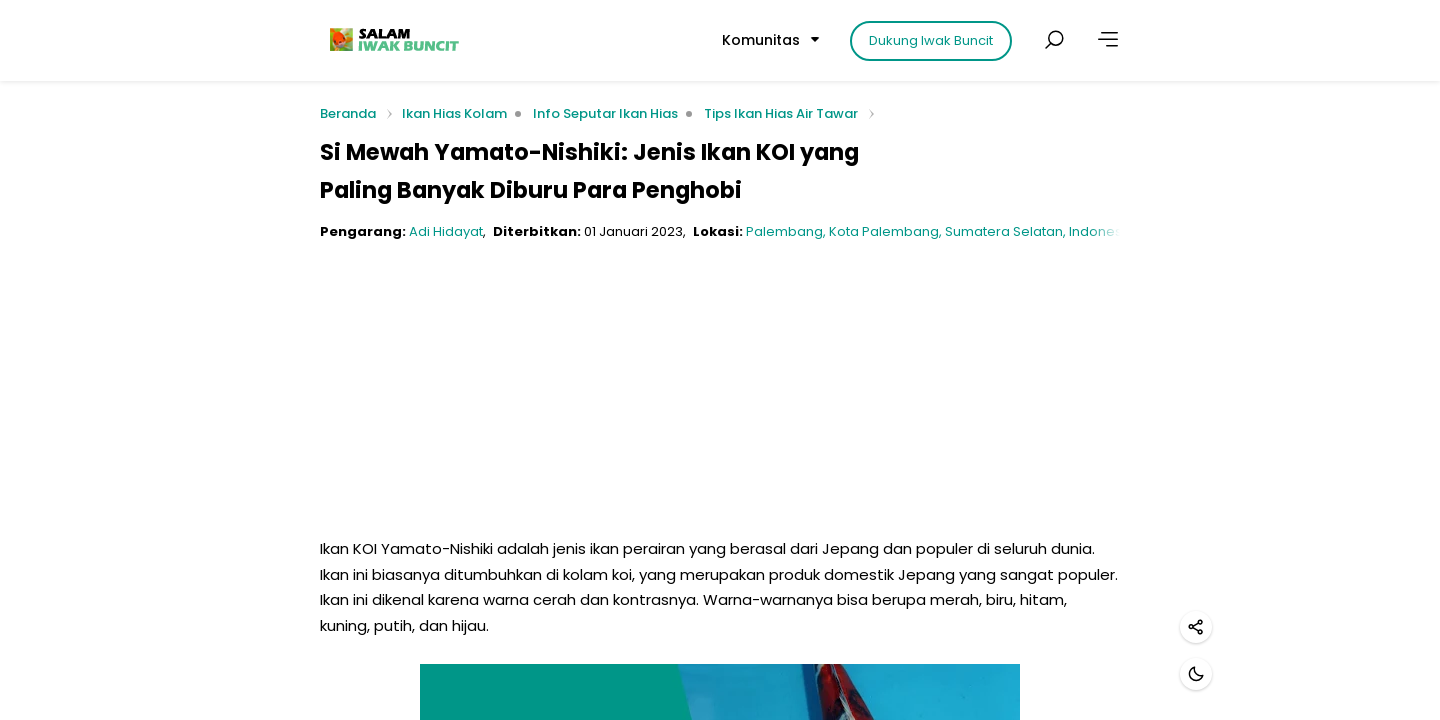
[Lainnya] (1108, 40)
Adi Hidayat (446, 231)
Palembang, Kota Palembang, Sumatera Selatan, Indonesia (940, 231)
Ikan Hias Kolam (454, 113)
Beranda (348, 114)
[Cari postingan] (1054, 40)
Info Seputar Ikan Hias (605, 113)
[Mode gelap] (1196, 674)
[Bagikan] (1196, 627)
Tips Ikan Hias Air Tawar (781, 113)
